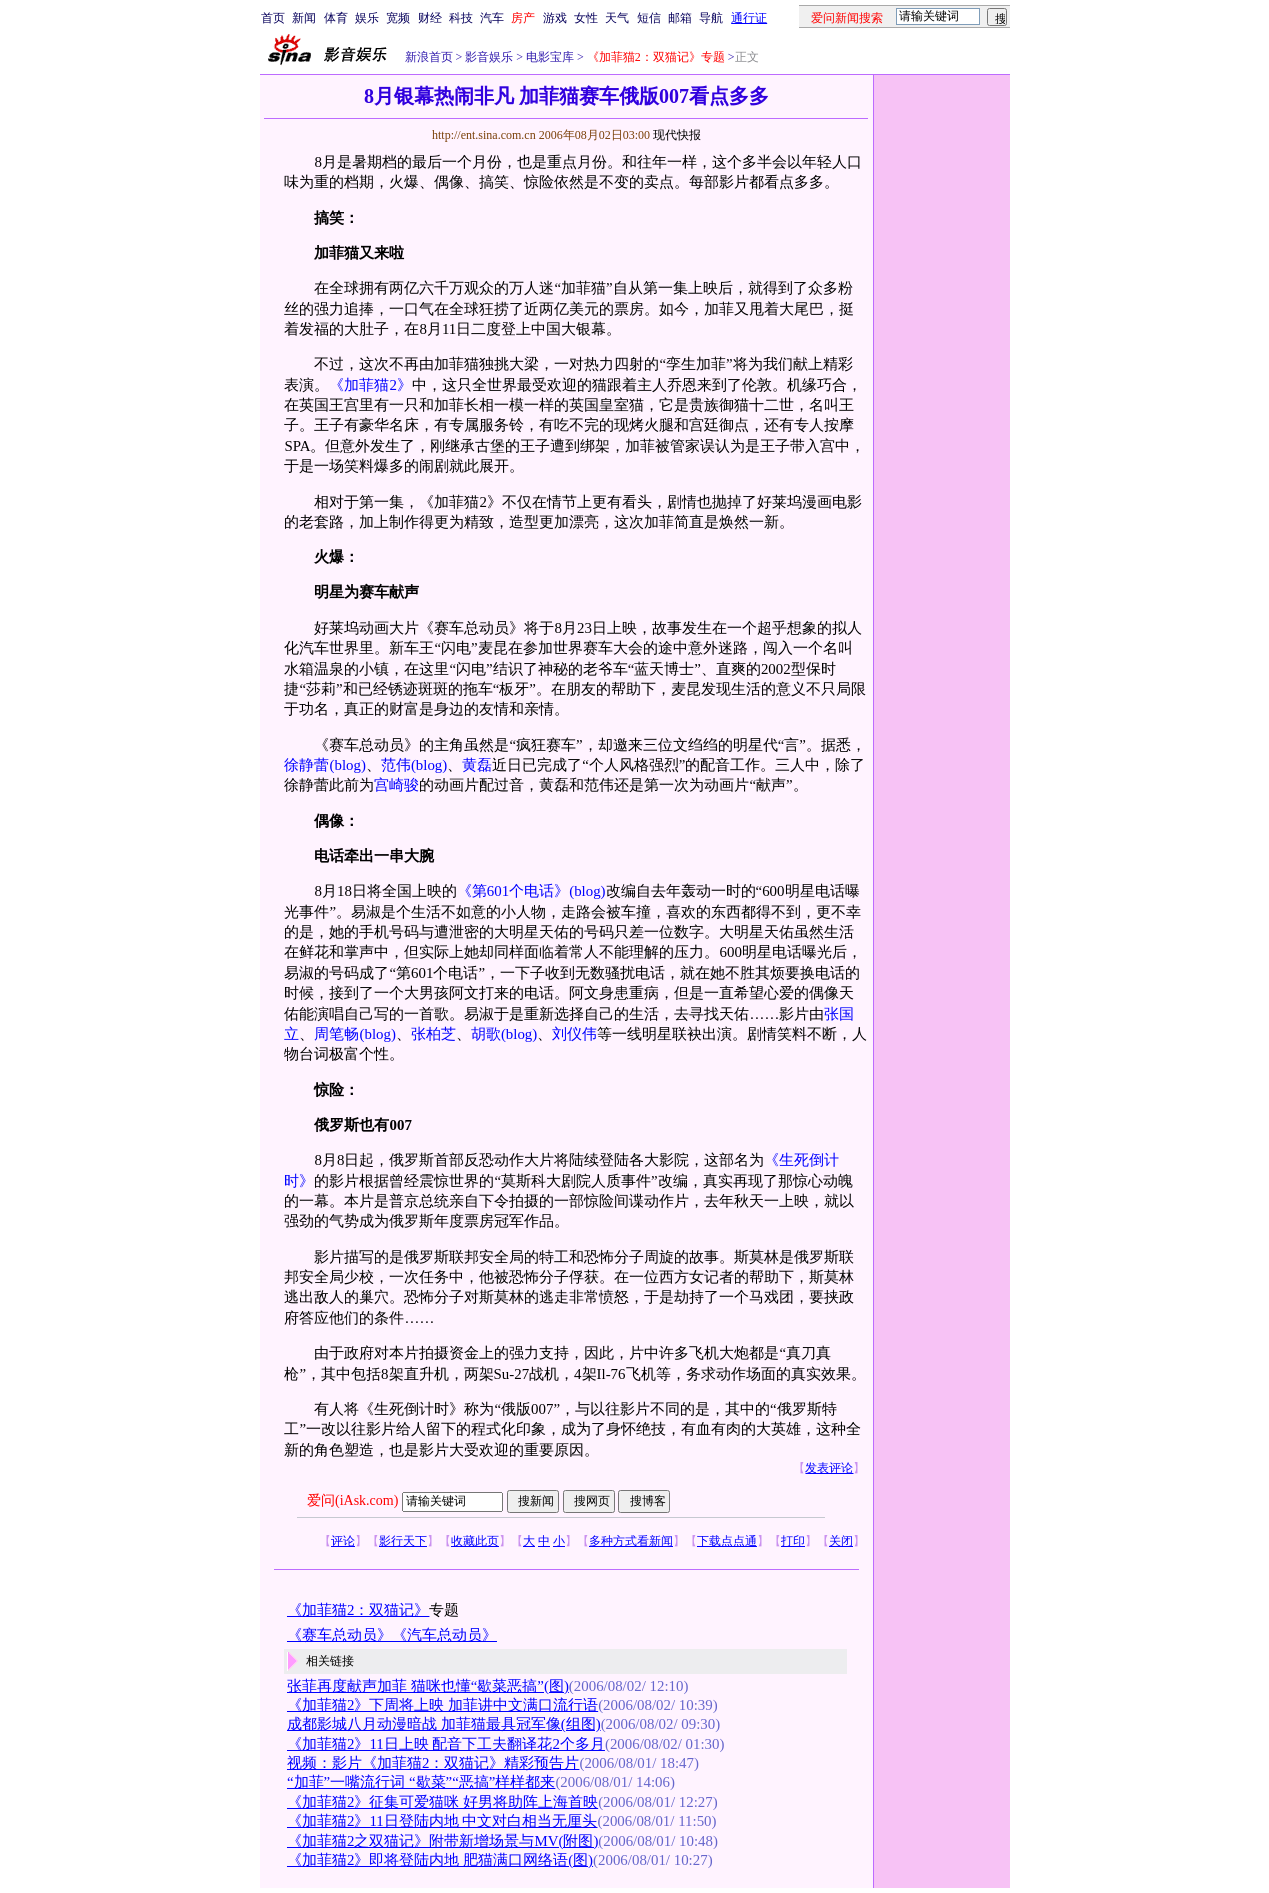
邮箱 (680, 18)
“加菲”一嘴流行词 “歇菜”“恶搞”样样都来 (421, 1782)
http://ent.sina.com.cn (485, 135)
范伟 (396, 765)
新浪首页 (429, 57)
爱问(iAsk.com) (352, 1500)
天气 (617, 18)
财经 (430, 18)
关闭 (841, 1541)
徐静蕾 (306, 765)
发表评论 (829, 1468)
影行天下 (403, 1541)
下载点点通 (727, 1541)
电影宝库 (548, 57)
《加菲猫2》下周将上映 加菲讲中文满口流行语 (442, 1705)
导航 (711, 18)
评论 (343, 1541)
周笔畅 (336, 1034)
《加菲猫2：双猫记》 (358, 1610)
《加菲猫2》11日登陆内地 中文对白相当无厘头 (442, 1821)
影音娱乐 (489, 57)
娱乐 (367, 18)
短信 (649, 18)
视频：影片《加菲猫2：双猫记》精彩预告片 (433, 1763)
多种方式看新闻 (631, 1541)
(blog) (347, 765)
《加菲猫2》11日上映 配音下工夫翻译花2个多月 (446, 1744)
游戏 (555, 18)
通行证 (749, 18)
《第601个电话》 (513, 891)
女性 (586, 18)
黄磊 (477, 765)
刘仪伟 (574, 1034)
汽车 (492, 18)
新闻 (304, 18)
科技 (461, 18)
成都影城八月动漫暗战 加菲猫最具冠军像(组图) (444, 1724)
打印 (793, 1541)
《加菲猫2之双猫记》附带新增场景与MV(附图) (442, 1841)
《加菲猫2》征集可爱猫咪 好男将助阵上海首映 (442, 1802)
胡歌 (486, 1034)
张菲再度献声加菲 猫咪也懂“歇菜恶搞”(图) (428, 1686)
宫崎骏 (396, 785)
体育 (336, 18)
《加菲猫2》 (370, 385)
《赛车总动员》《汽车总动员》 (392, 1635)
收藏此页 (475, 1541)
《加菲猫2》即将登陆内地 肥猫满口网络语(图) (440, 1860)
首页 (273, 18)
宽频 (398, 18)
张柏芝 (433, 1034)
